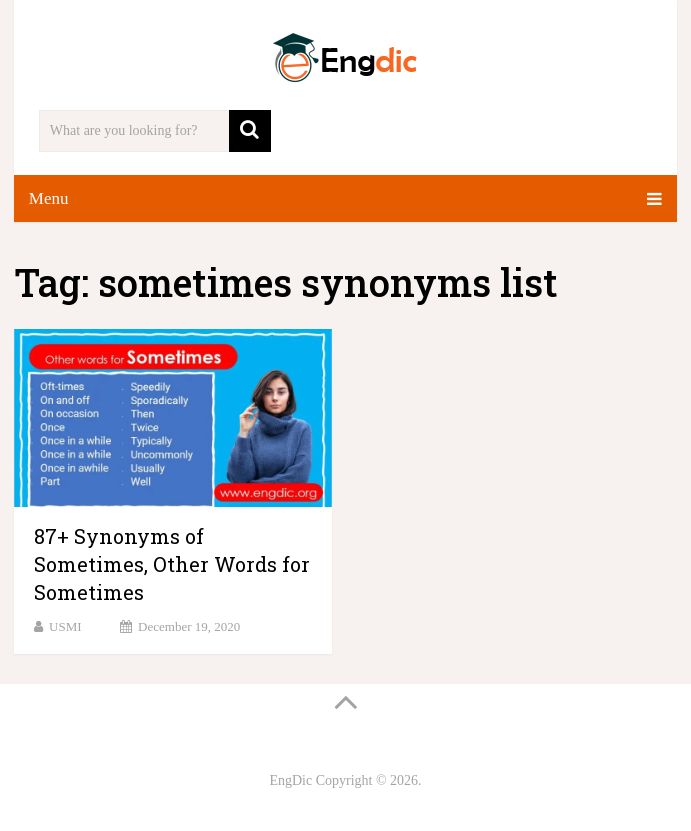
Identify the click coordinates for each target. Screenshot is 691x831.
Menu (49, 198)
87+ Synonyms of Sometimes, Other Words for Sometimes (172, 564)
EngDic (290, 780)
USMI (65, 626)
